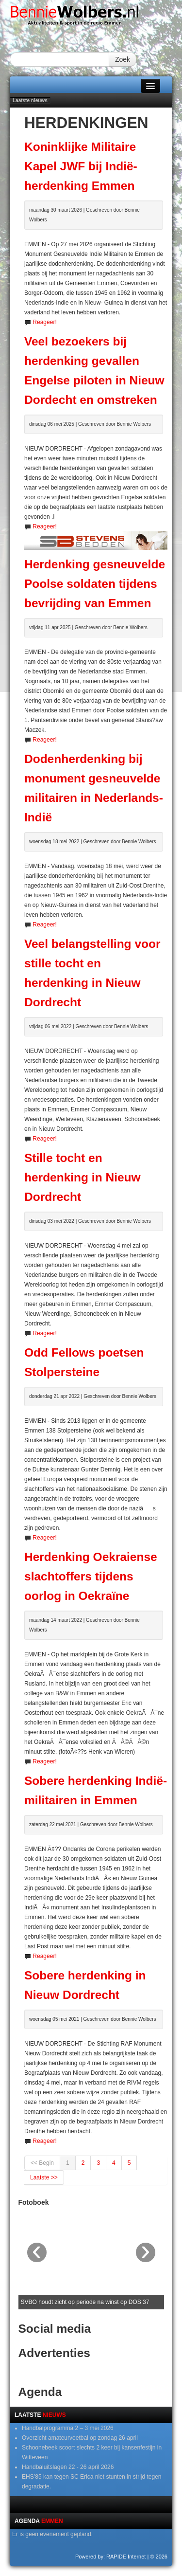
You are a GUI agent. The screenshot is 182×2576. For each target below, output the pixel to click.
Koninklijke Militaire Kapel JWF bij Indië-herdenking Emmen (80, 166)
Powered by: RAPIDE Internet (110, 2556)
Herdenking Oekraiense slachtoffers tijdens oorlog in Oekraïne (90, 1576)
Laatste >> (44, 2177)
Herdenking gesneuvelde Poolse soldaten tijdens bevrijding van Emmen (94, 584)
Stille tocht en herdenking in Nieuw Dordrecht (82, 1177)
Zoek (122, 59)
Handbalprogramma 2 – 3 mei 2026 (68, 2428)
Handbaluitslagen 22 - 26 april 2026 (68, 2467)
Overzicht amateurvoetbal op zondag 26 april (80, 2437)
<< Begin (42, 2162)
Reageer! (44, 322)
